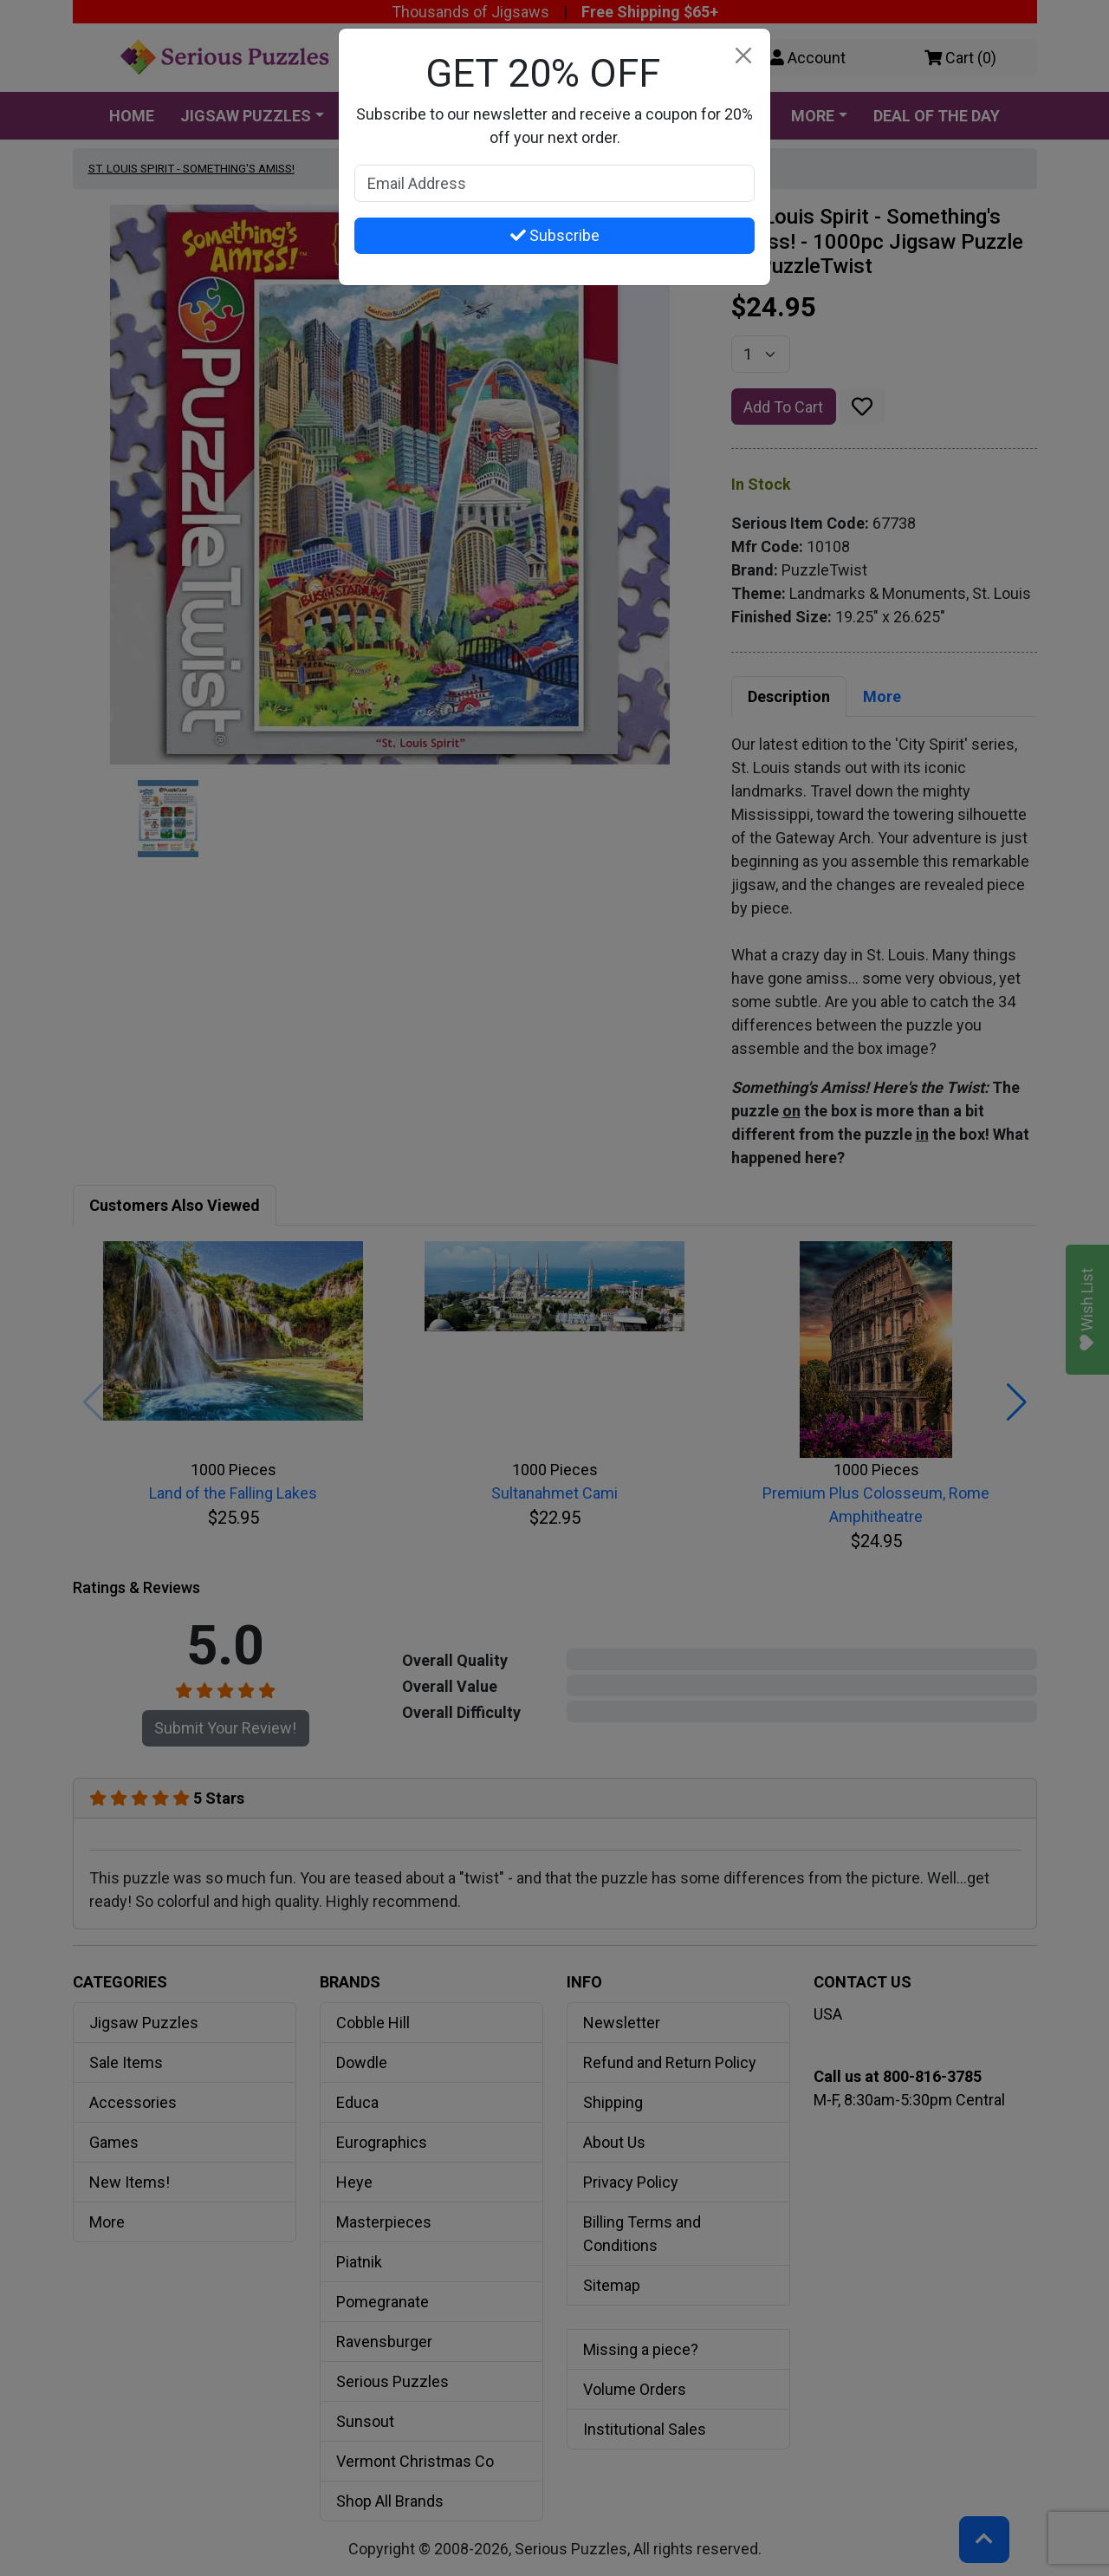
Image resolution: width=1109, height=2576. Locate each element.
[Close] (743, 56)
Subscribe (555, 235)
